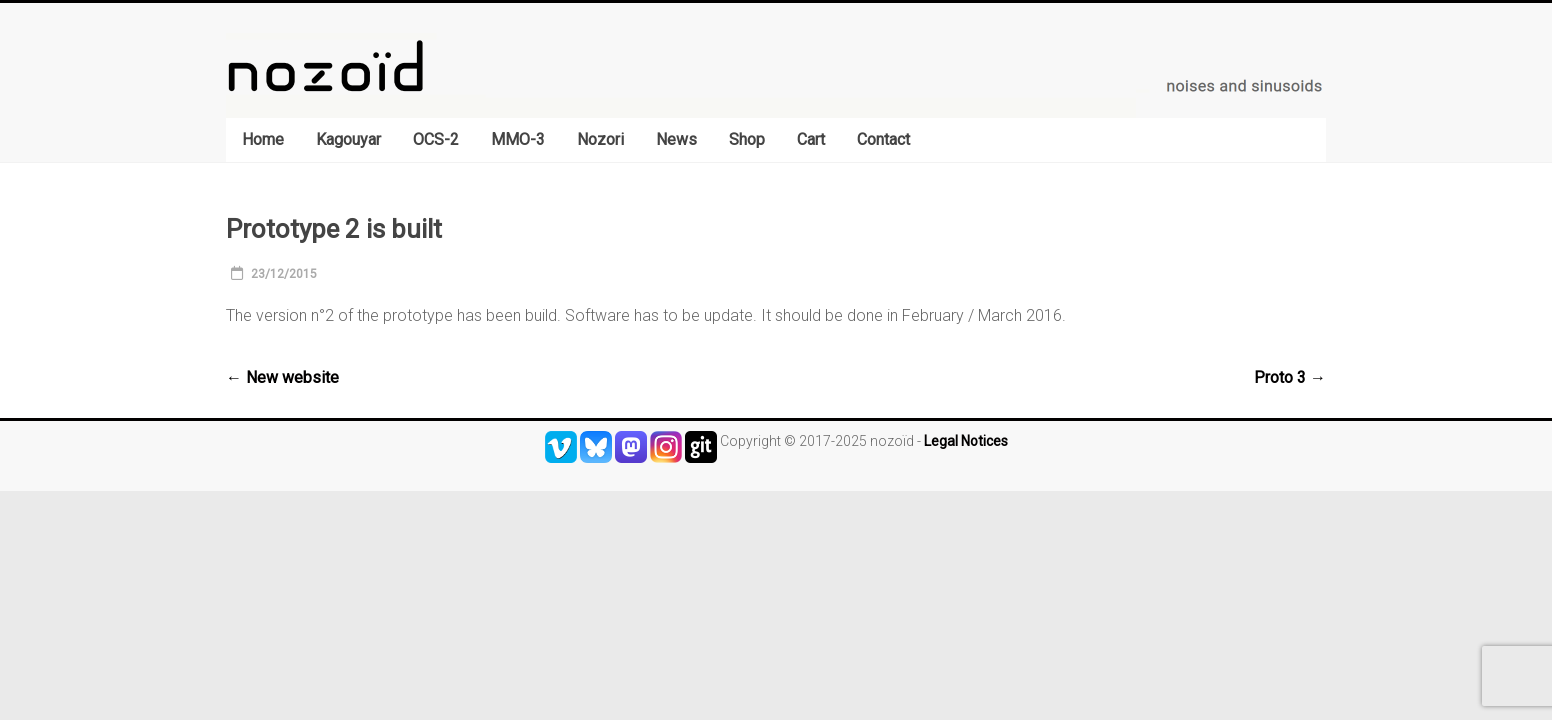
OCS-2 (436, 139)
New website (282, 377)
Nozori (600, 139)
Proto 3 (1290, 377)
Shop (747, 139)
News (676, 139)
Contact (883, 139)
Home (263, 139)
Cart (811, 139)
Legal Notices (966, 441)
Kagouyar (348, 139)
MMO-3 (518, 139)
